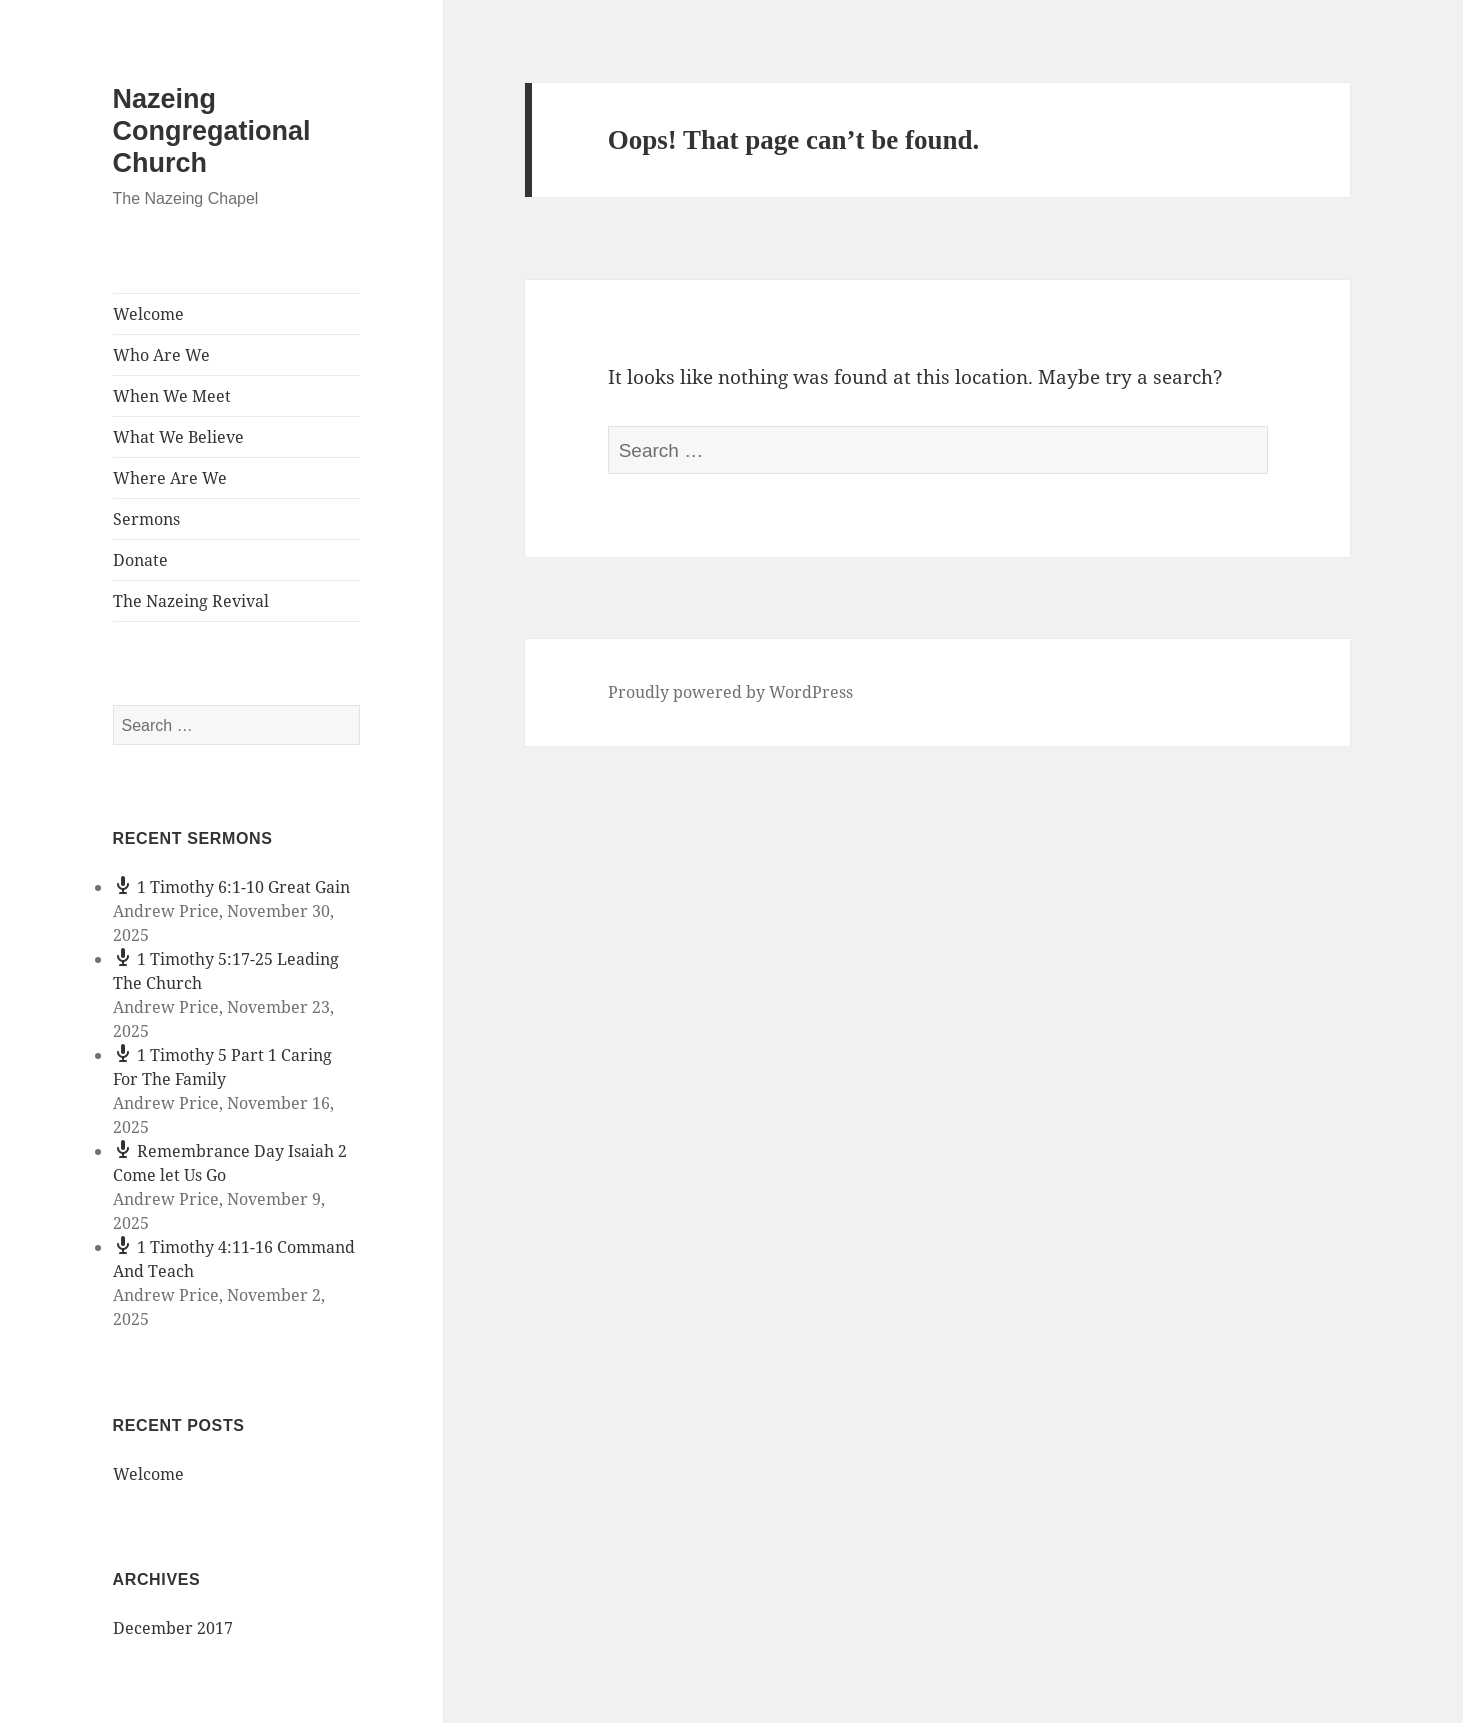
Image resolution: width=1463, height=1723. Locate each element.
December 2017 (173, 1628)
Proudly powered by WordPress (730, 692)
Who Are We (161, 355)
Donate (140, 560)
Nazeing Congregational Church (212, 131)
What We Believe (178, 437)
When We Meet (172, 396)
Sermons (146, 519)
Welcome (148, 314)
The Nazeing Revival (191, 601)
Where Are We (170, 478)
